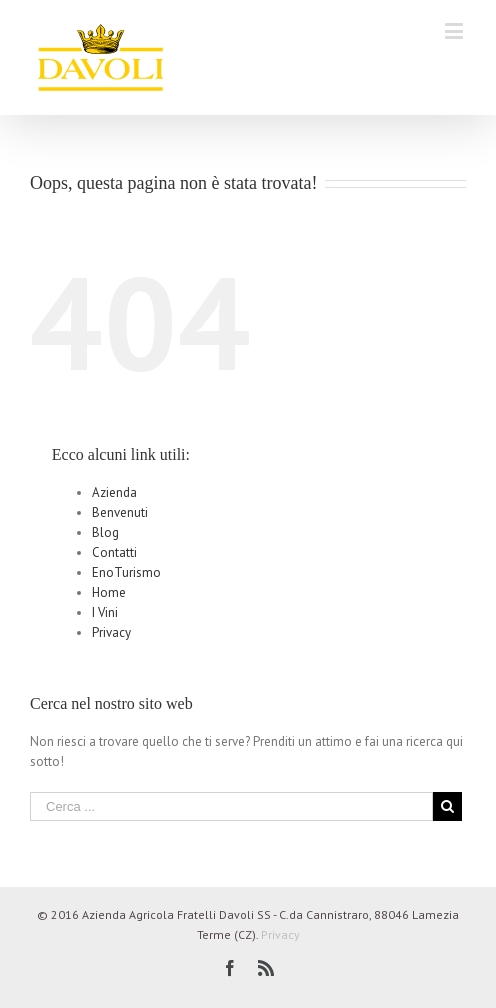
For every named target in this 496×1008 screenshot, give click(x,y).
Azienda (114, 492)
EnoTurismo (126, 572)
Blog (105, 532)
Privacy (111, 632)
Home (109, 592)
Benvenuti (120, 512)
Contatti (114, 552)
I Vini (105, 612)
